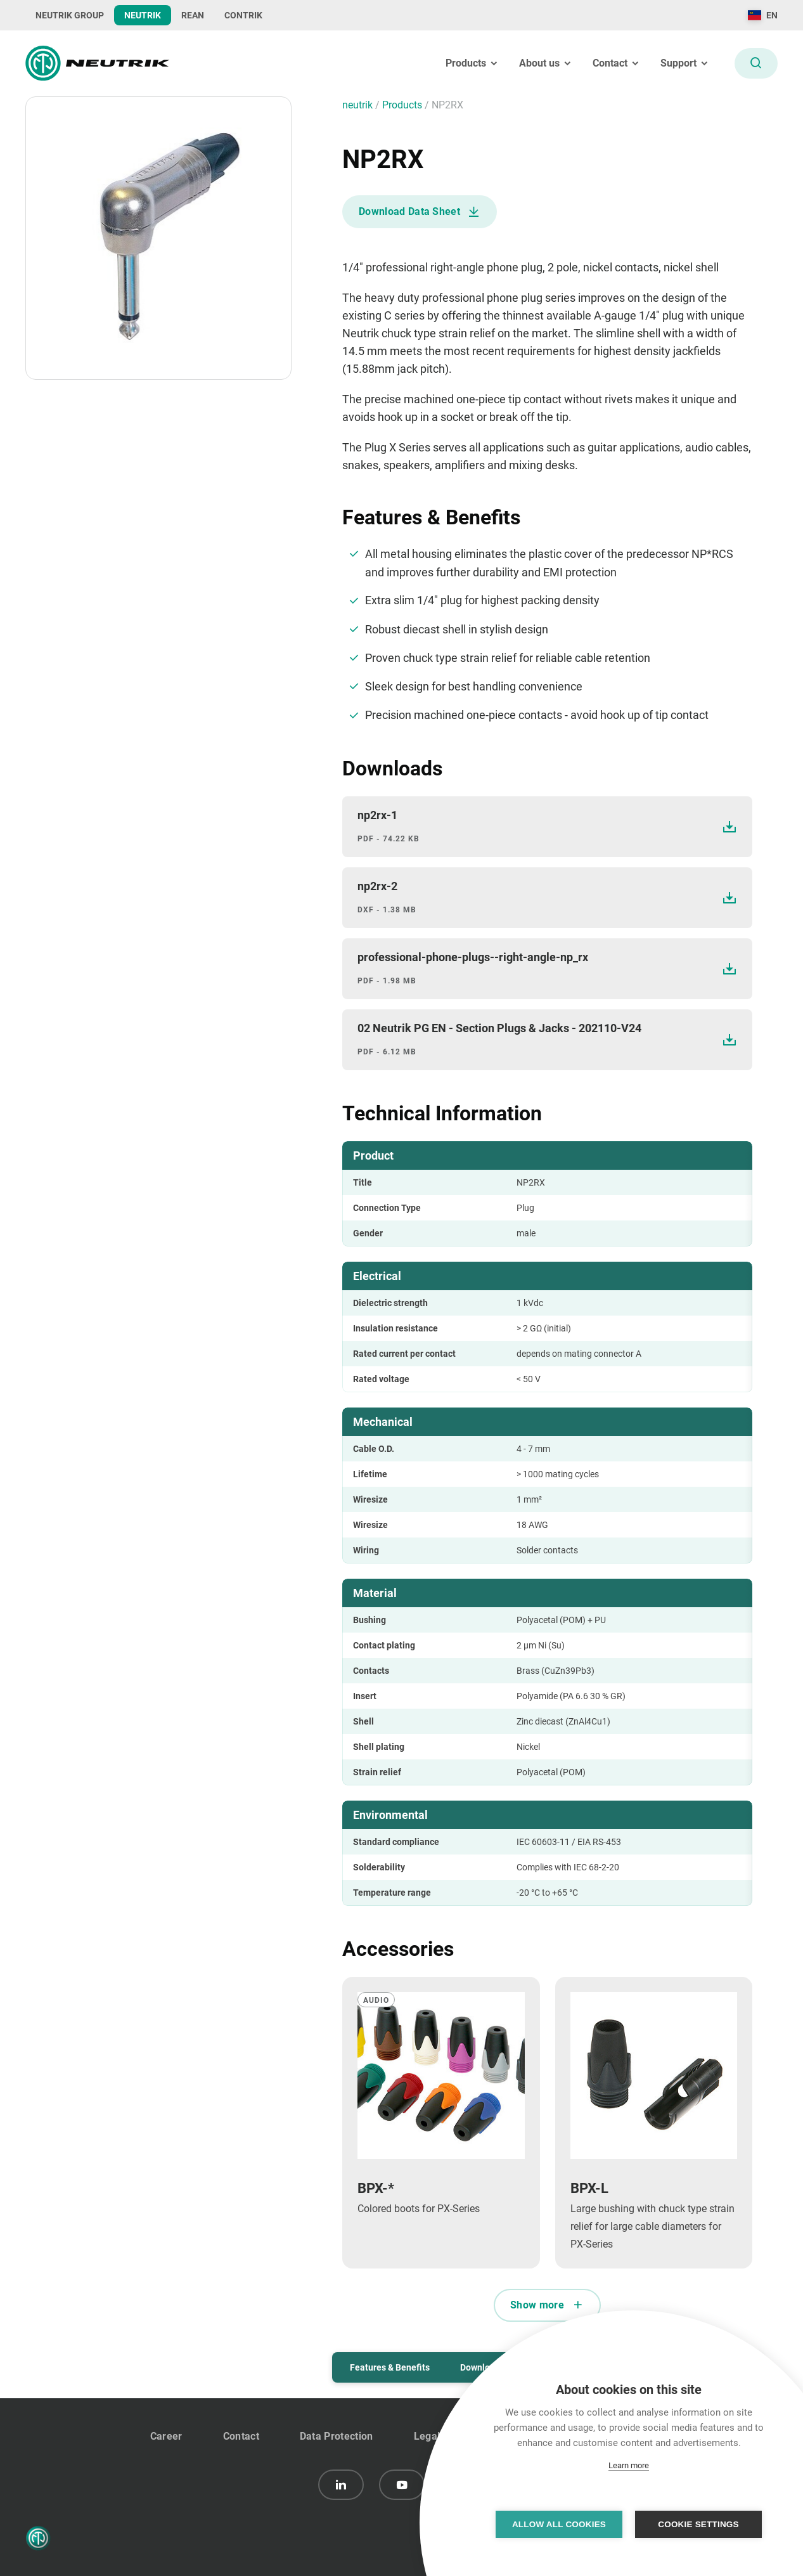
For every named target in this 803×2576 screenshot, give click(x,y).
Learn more (628, 2465)
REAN (192, 15)
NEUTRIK (142, 15)
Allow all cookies (559, 2524)
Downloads (482, 2367)
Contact (241, 2436)
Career (166, 2436)
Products (403, 105)
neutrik (358, 105)
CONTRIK (243, 15)
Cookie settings (698, 2524)
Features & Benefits (390, 2367)
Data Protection (336, 2436)
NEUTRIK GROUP (69, 15)
